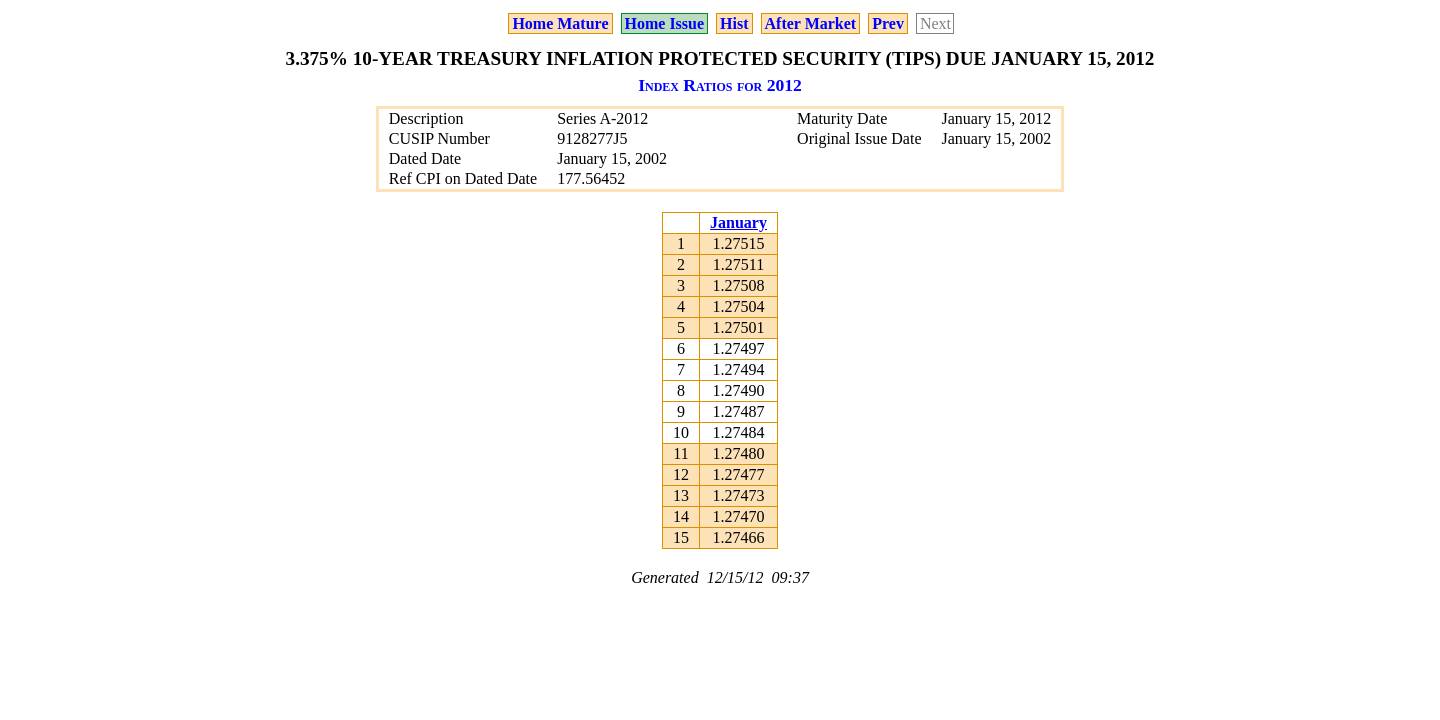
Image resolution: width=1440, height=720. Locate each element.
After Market (811, 23)
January (738, 222)
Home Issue (665, 23)
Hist (734, 23)
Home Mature (560, 23)
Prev (888, 23)
